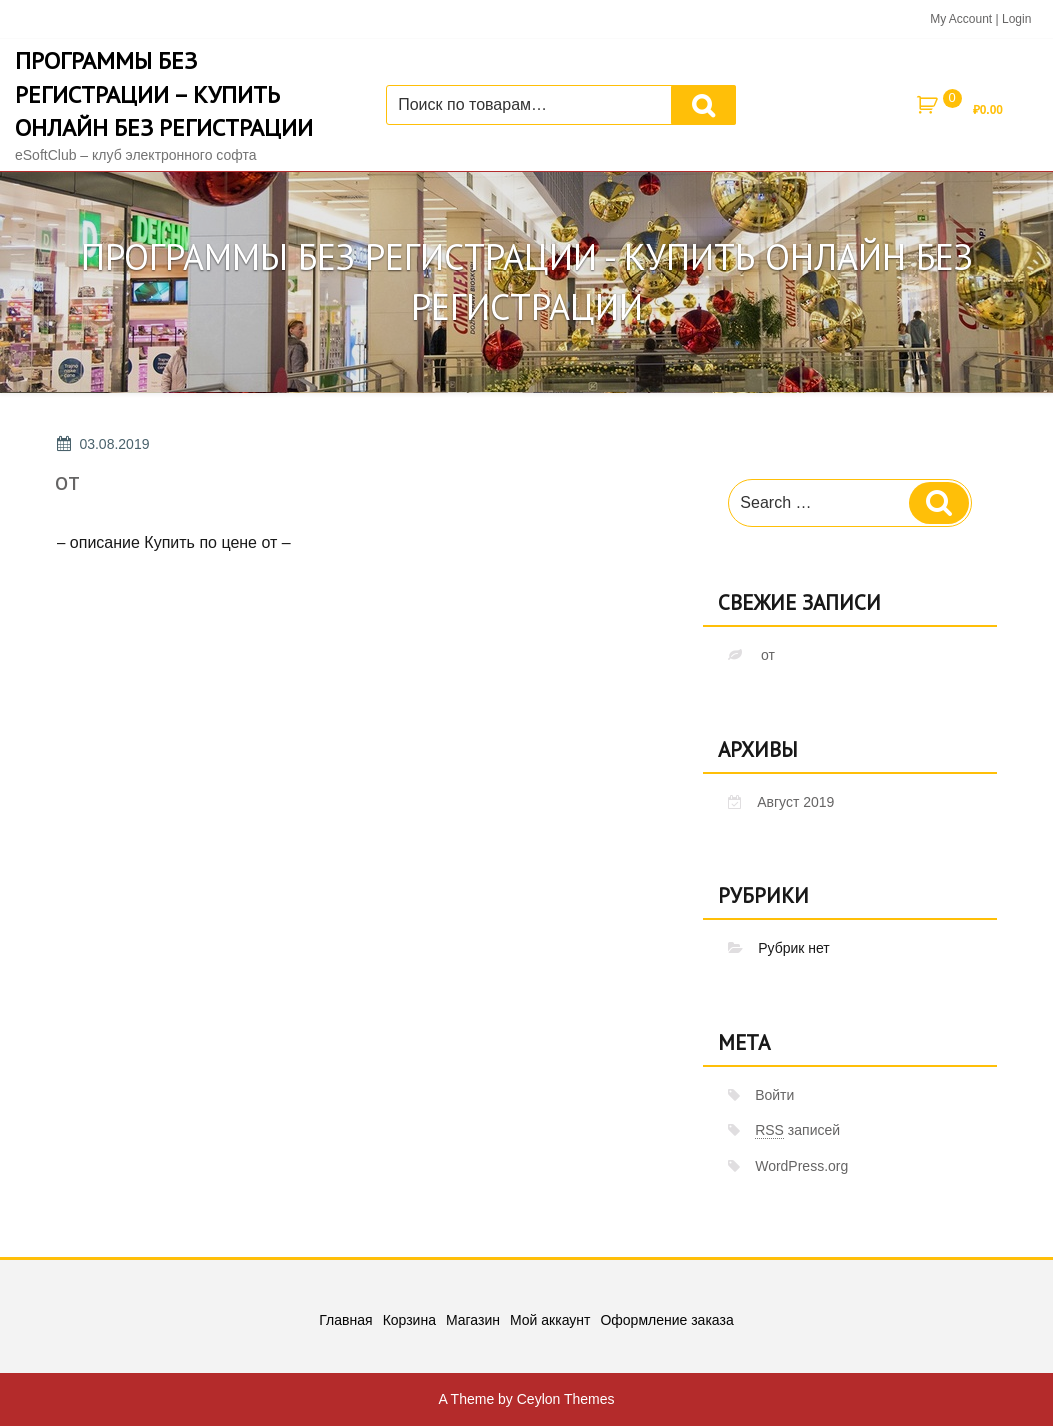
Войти (774, 1095)
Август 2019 (795, 802)
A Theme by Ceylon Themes (526, 1399)
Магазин (473, 1320)
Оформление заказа (666, 1320)
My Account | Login (980, 19)
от (67, 480)
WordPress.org (801, 1166)
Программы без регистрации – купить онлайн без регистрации (164, 94)
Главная (345, 1320)
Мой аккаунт (550, 1320)
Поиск (703, 105)
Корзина (409, 1320)
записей (797, 1130)
